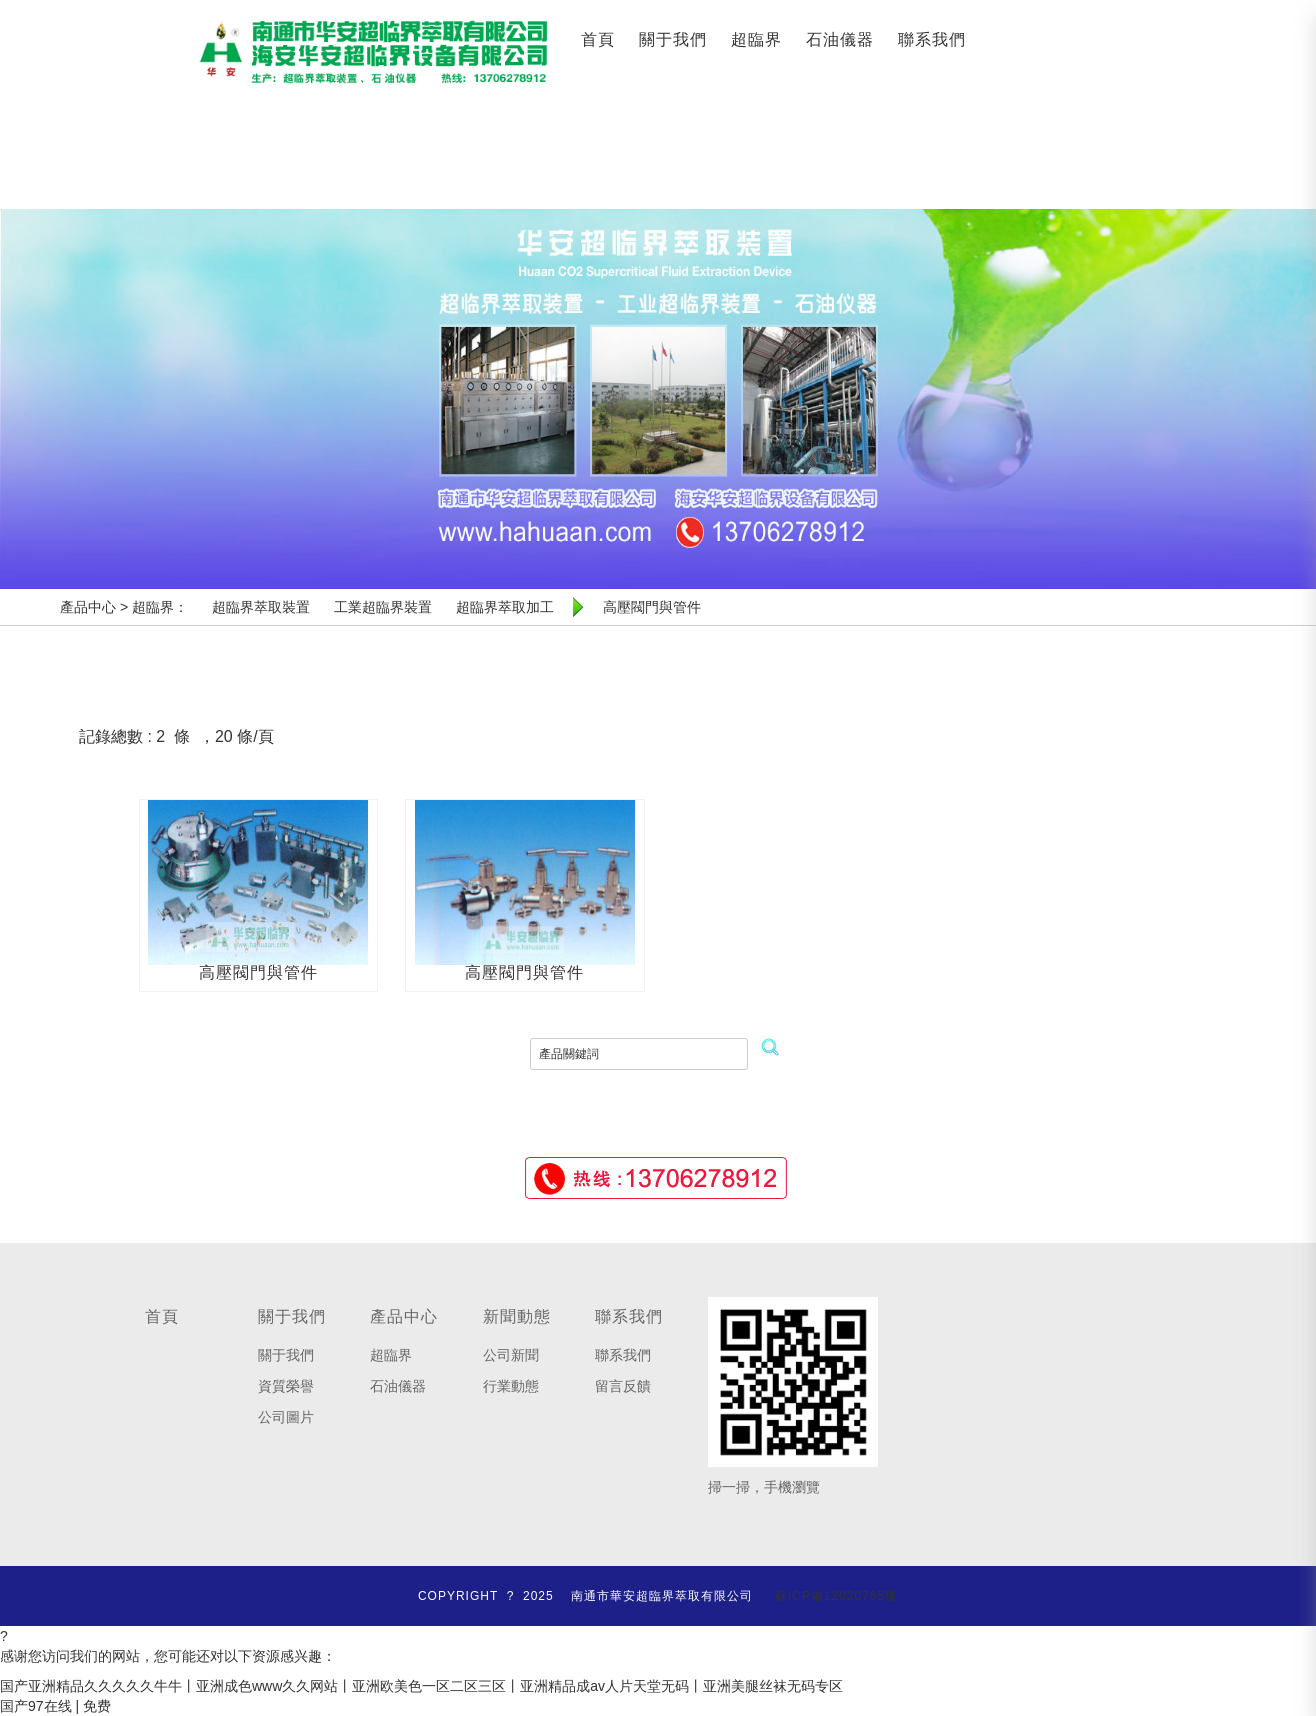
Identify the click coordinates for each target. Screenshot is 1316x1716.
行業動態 (511, 1386)
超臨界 (756, 39)
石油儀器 (840, 39)
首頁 (598, 39)
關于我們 (673, 39)
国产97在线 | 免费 (55, 1706)
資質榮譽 (286, 1386)
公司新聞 (511, 1355)
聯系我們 (932, 39)
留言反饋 (623, 1386)
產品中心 (404, 1316)
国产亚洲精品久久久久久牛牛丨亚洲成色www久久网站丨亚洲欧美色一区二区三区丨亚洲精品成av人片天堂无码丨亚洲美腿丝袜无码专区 (421, 1686)
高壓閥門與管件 (258, 972)
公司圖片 (286, 1417)
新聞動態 (517, 1316)
